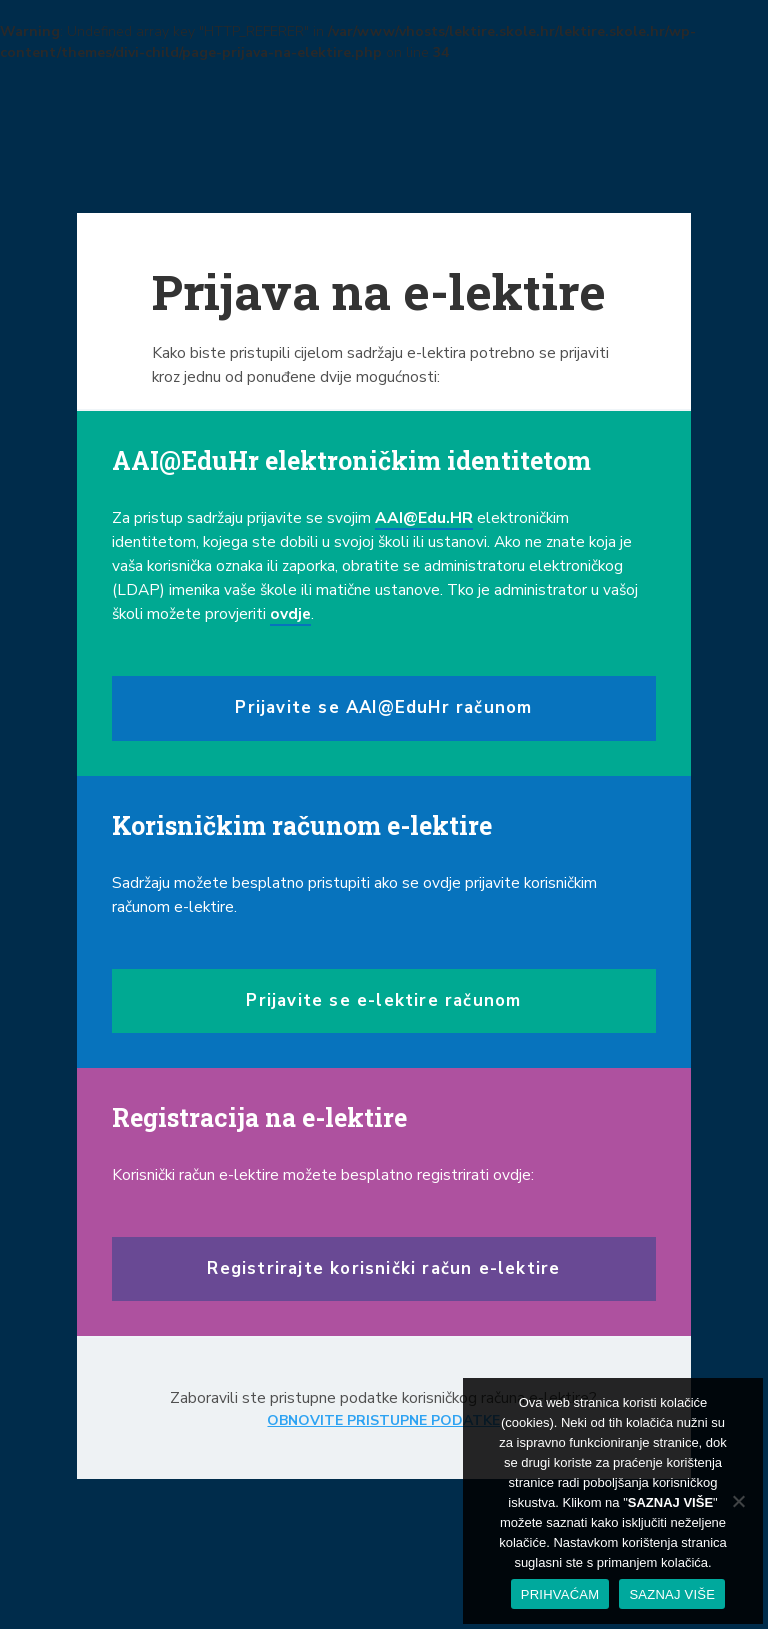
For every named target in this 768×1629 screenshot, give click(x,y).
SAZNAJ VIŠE (672, 1594)
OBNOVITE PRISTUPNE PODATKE (383, 1420)
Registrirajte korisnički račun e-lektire (383, 1268)
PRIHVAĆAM (560, 1594)
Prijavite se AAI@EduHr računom (383, 707)
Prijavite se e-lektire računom (383, 1000)
